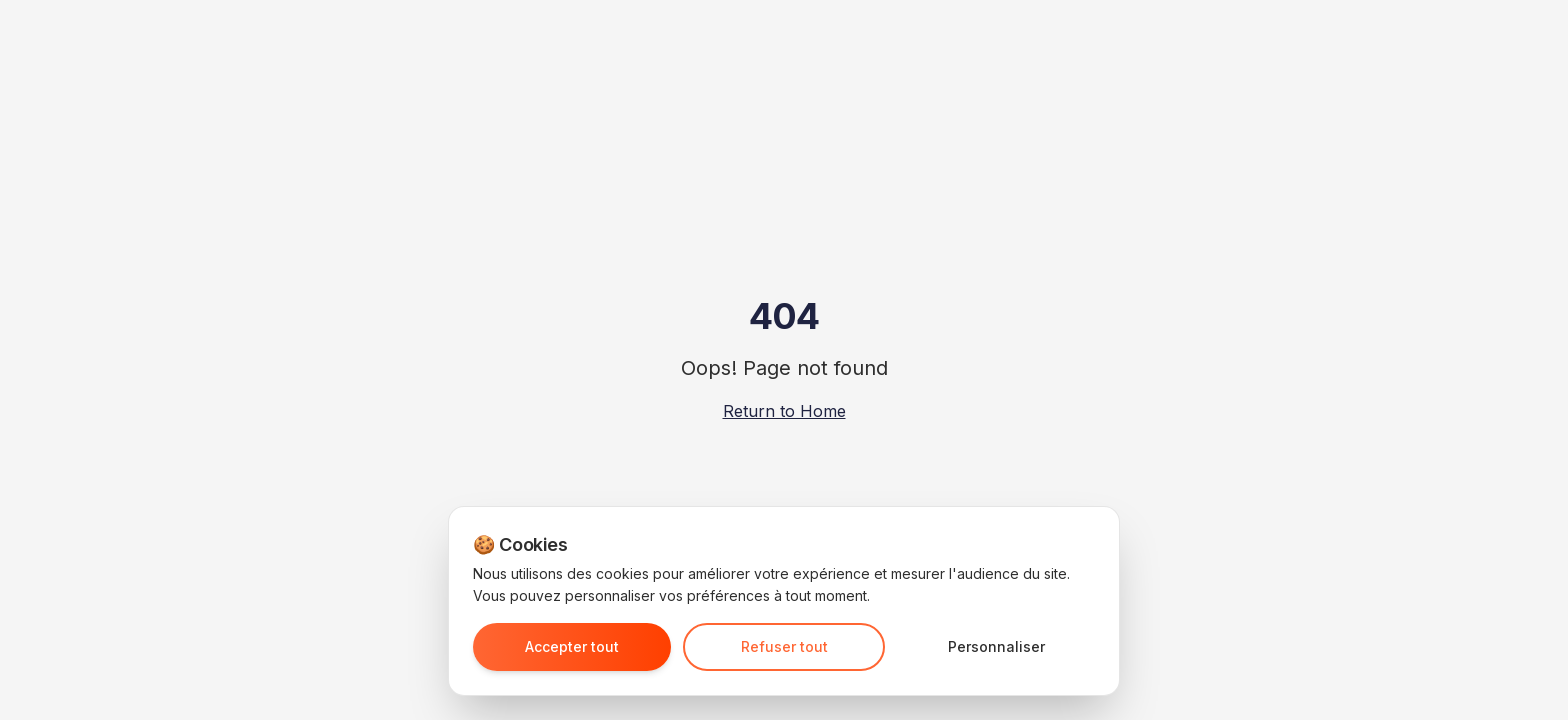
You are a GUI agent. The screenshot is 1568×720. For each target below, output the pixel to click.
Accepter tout (572, 646)
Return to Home (784, 411)
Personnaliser (996, 646)
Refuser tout (784, 646)
